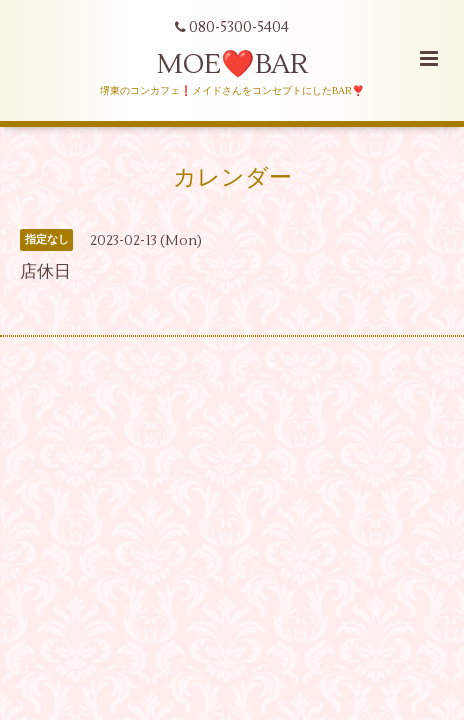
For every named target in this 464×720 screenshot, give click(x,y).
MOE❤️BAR (232, 64)
